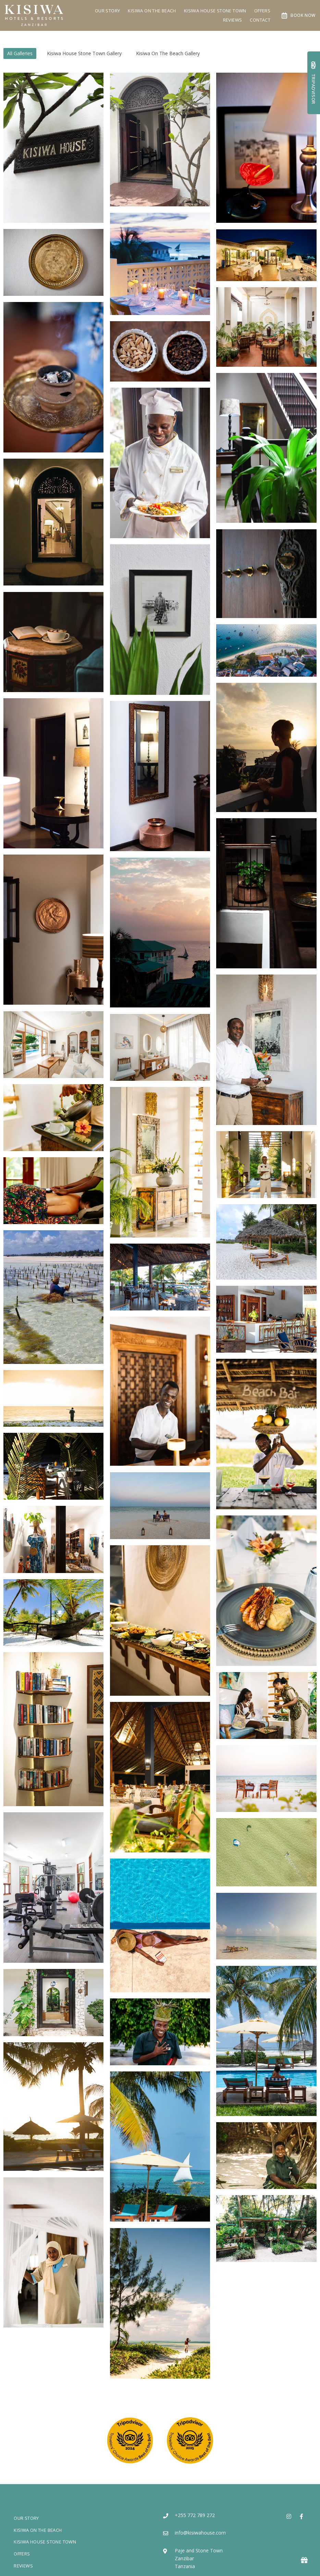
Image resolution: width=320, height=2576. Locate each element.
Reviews (232, 20)
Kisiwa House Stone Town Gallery (84, 53)
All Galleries (20, 53)
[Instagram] (289, 2516)
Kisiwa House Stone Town (215, 11)
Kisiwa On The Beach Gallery (168, 53)
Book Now (299, 15)
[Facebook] (301, 2516)
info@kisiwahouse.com (200, 2532)
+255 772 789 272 (195, 2515)
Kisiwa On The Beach (152, 11)
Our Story (107, 11)
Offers (262, 11)
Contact (260, 20)
